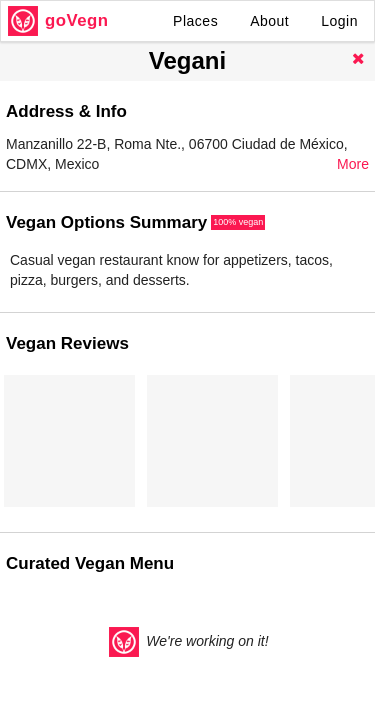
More (353, 164)
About (269, 21)
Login (339, 21)
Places (195, 21)
